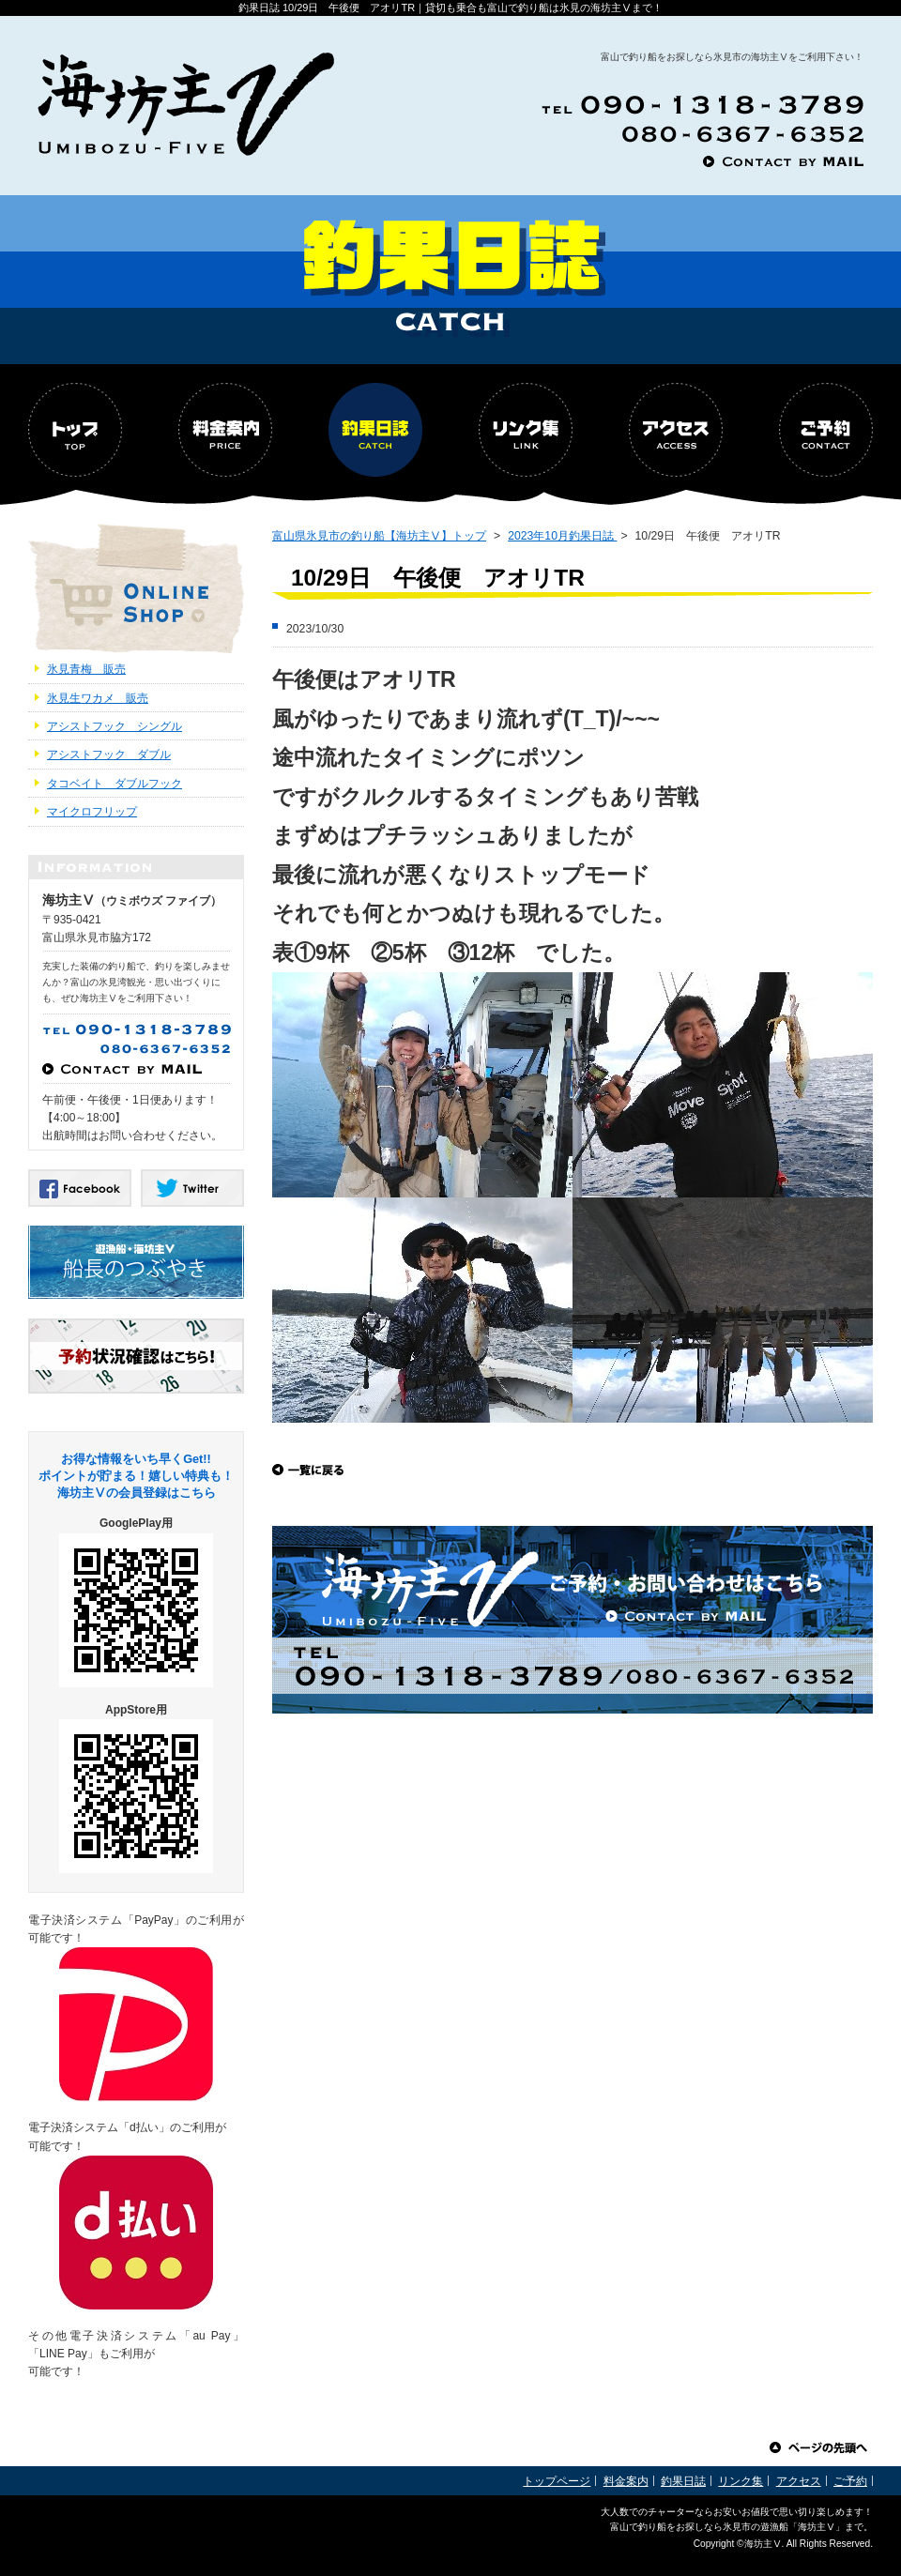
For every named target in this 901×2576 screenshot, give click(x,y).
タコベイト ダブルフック (114, 783)
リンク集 (740, 2481)
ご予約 (850, 2481)
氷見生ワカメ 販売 (97, 698)
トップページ (556, 2481)
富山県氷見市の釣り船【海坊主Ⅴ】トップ (379, 535)
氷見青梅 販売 (86, 669)
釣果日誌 (683, 2481)
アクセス (798, 2481)
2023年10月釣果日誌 (562, 535)
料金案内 (626, 2481)
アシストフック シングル (114, 726)
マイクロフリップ (92, 811)
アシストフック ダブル (109, 754)
